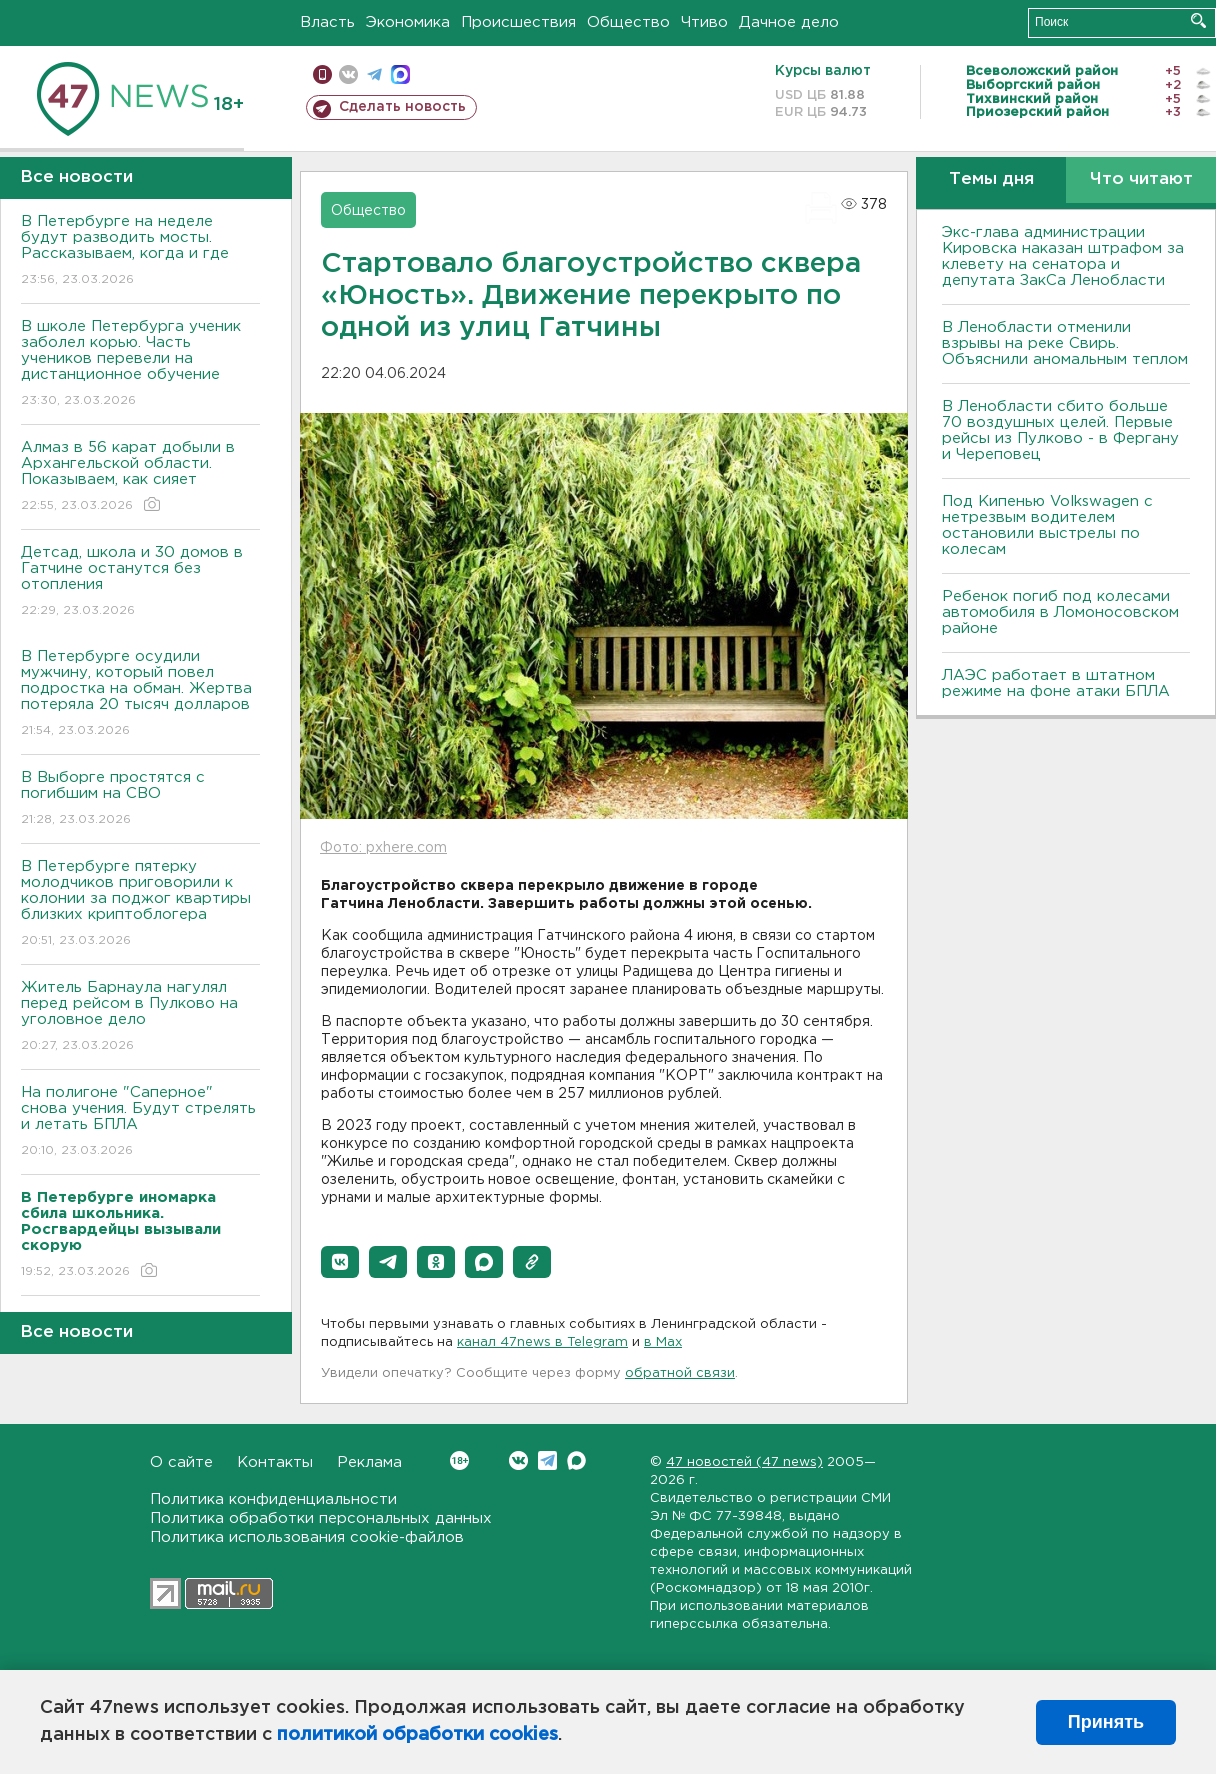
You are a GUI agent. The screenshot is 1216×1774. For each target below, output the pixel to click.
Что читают (1141, 179)
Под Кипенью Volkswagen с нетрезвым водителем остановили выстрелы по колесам (1047, 525)
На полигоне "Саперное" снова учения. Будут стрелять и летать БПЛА (140, 1122)
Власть (327, 22)
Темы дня (991, 179)
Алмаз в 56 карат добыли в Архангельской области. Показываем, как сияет (140, 477)
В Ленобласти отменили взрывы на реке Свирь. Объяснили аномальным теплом (1065, 343)
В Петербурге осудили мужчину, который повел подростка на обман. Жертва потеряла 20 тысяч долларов (140, 694)
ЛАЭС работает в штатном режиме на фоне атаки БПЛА (1056, 683)
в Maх (663, 1342)
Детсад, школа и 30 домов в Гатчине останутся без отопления (140, 582)
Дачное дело (789, 22)
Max (576, 1460)
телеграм (374, 74)
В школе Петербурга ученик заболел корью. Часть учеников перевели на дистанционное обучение (140, 364)
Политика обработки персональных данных (321, 1518)
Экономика (408, 22)
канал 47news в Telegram (542, 1342)
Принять (1106, 1722)
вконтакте (348, 74)
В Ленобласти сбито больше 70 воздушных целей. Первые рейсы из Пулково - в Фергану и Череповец (1060, 430)
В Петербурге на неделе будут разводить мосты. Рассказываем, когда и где (140, 251)
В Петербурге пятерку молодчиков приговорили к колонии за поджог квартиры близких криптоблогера (140, 904)
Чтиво (704, 22)
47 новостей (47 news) (744, 1462)
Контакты (275, 1462)
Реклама (369, 1462)
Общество (628, 22)
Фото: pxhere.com (383, 848)
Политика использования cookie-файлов (307, 1537)
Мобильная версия (322, 74)
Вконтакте (459, 1460)
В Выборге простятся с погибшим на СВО (140, 799)
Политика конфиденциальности (273, 1499)
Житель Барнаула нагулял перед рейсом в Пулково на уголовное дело (140, 1017)
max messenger (400, 74)
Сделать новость (402, 107)
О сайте (181, 1462)
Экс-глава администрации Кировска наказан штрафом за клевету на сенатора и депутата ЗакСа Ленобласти (1063, 256)
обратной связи (680, 1373)
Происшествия (518, 22)
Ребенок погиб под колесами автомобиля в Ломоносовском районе (1060, 612)
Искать (1198, 20)
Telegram (547, 1460)
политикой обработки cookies (417, 1735)
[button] (340, 1262)
